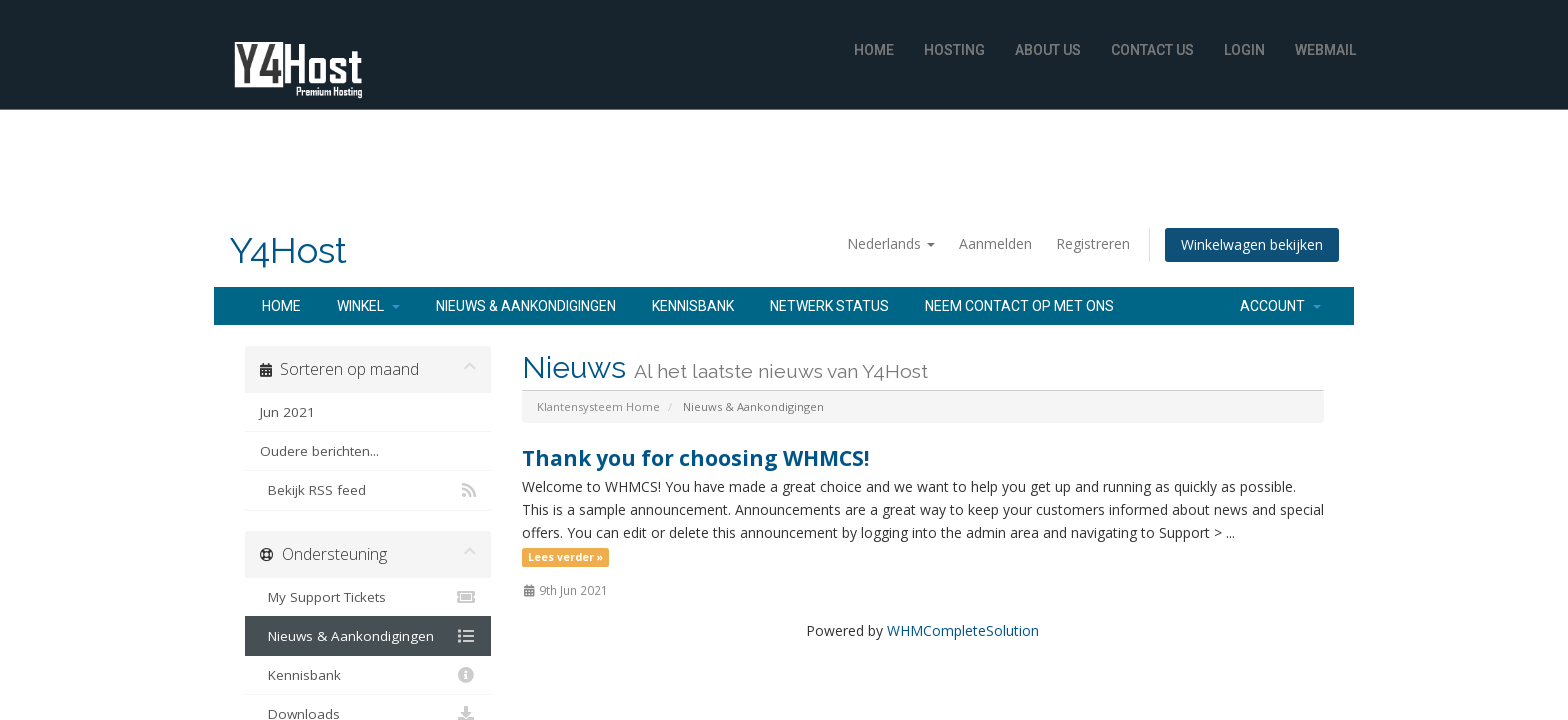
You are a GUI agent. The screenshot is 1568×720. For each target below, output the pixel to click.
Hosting (954, 50)
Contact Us (1152, 50)
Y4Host (288, 250)
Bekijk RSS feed (368, 490)
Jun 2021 (287, 412)
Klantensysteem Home (598, 406)
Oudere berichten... (319, 451)
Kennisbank (693, 306)
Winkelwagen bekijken (1252, 244)
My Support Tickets (368, 597)
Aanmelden (995, 243)
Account (1280, 306)
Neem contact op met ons (1019, 306)
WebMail (1325, 50)
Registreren (1093, 243)
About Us (1048, 50)
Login (1244, 50)
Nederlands (891, 243)
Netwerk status (829, 306)
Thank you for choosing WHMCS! (695, 458)
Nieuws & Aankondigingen (526, 306)
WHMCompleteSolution (963, 630)
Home (874, 50)
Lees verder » (565, 557)
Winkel (368, 306)
